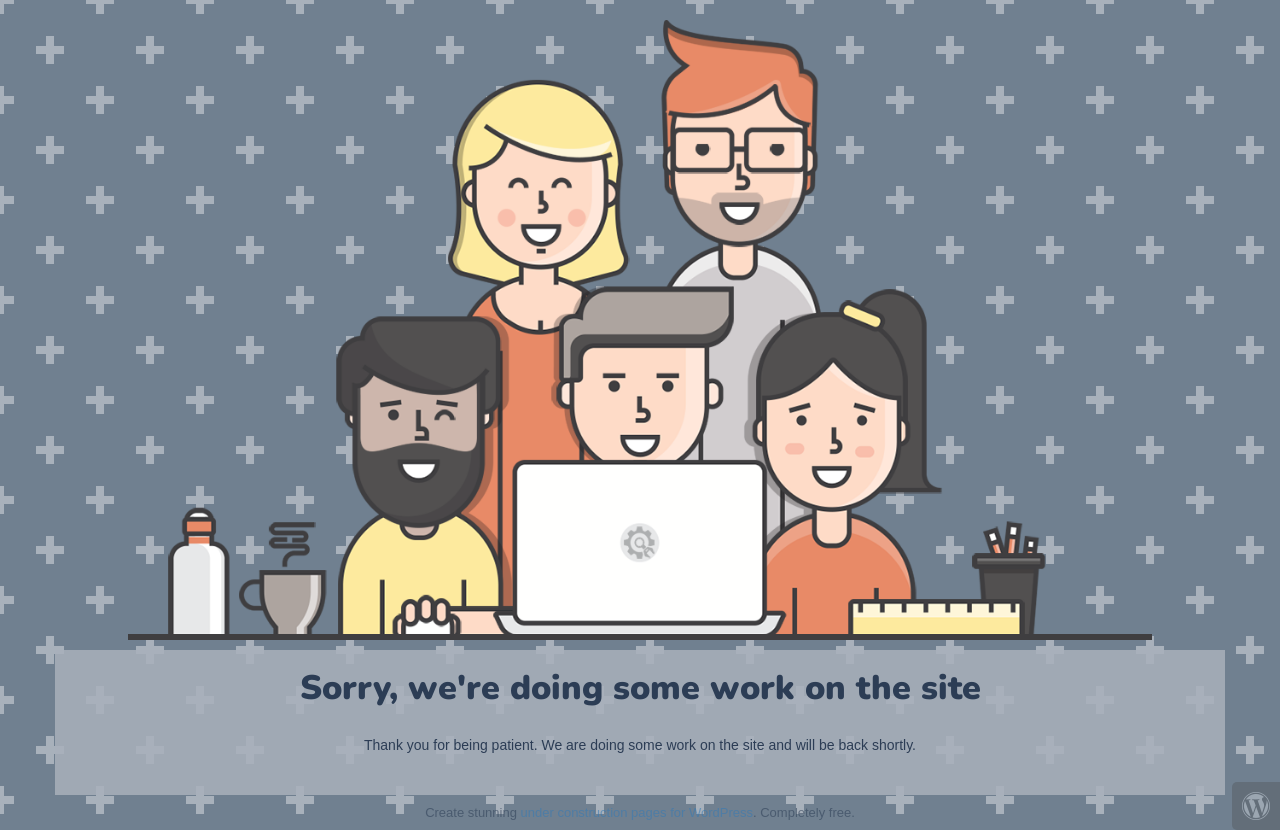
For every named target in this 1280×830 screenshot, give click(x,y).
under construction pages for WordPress (637, 812)
